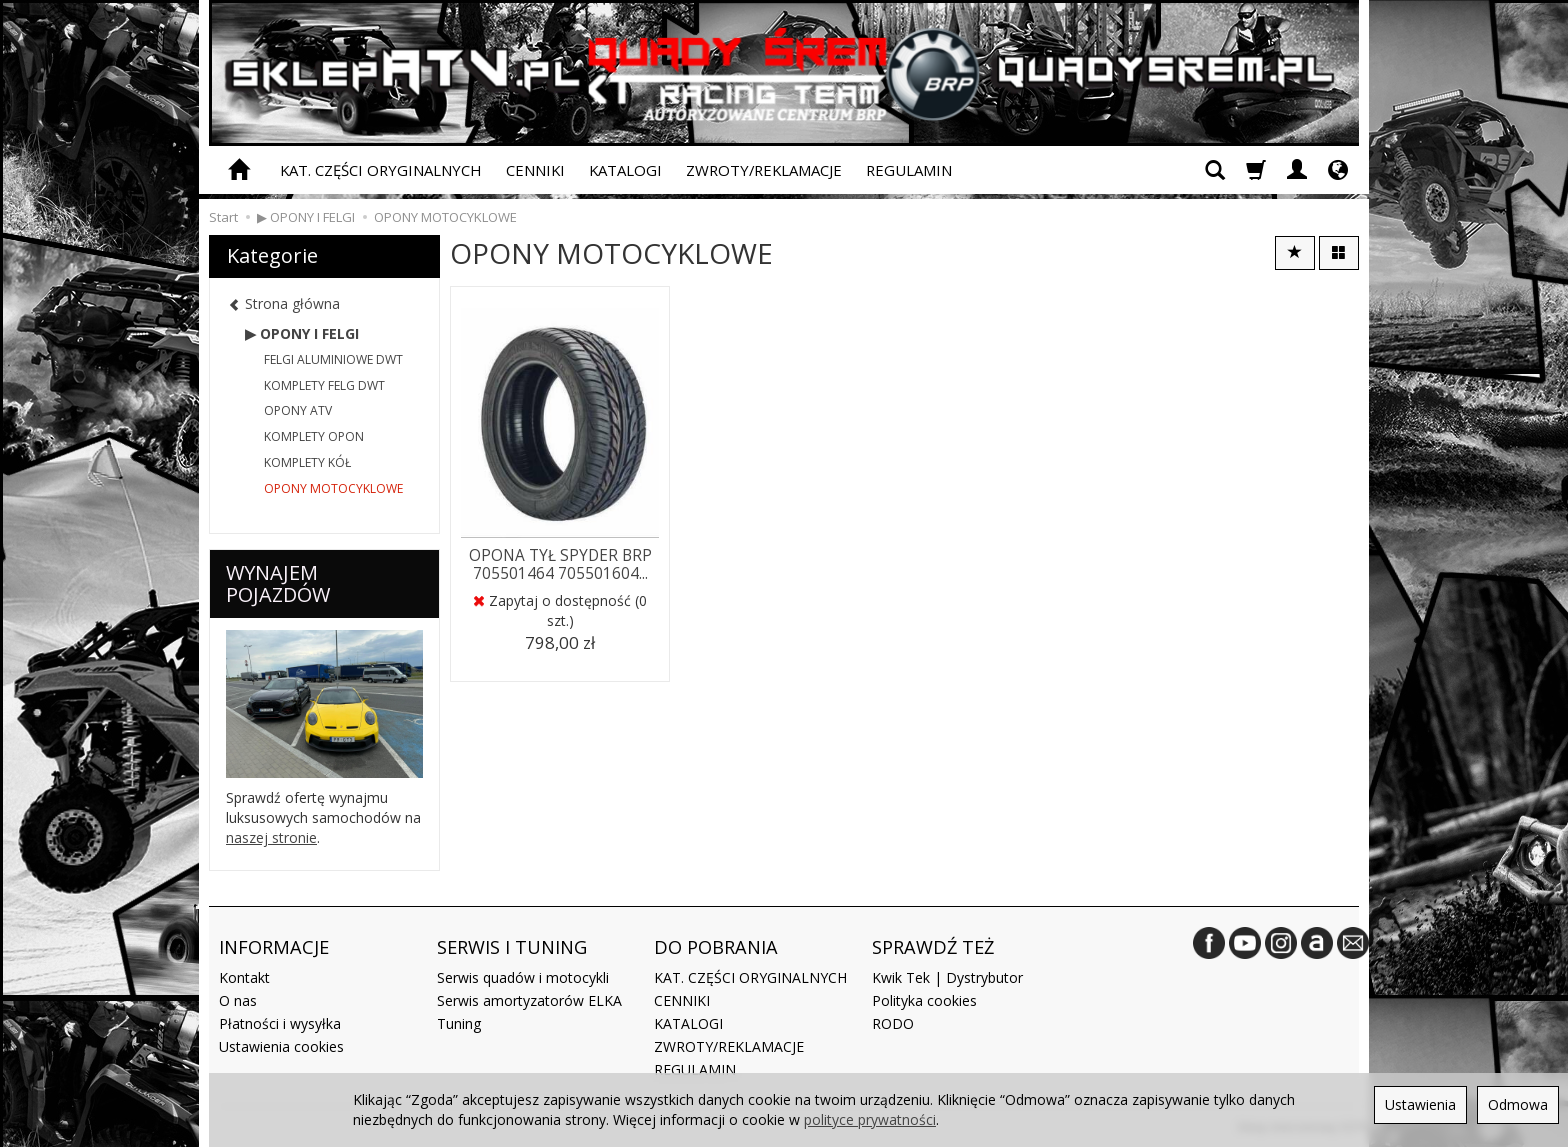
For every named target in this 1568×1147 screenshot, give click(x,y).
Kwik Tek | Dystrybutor (947, 977)
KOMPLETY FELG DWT (324, 385)
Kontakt (244, 977)
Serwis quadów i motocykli (523, 977)
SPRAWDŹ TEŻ (933, 947)
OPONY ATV (298, 410)
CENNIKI (535, 170)
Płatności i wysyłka (280, 1023)
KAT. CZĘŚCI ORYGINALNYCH (381, 170)
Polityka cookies (924, 1000)
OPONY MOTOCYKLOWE (333, 488)
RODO (893, 1023)
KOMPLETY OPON (314, 436)
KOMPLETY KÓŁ (307, 462)
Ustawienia (1420, 1104)
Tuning (459, 1023)
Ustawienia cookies (281, 1046)
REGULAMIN (909, 170)
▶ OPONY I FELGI (302, 333)
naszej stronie (271, 837)
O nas (238, 1000)
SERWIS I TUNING (512, 947)
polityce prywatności (870, 1119)
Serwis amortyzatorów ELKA (529, 1000)
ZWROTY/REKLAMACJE (764, 170)
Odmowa (1518, 1104)
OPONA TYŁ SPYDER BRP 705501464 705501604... (560, 564)
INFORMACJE (274, 947)
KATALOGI (625, 170)
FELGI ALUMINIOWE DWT (333, 359)
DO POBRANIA (716, 947)
